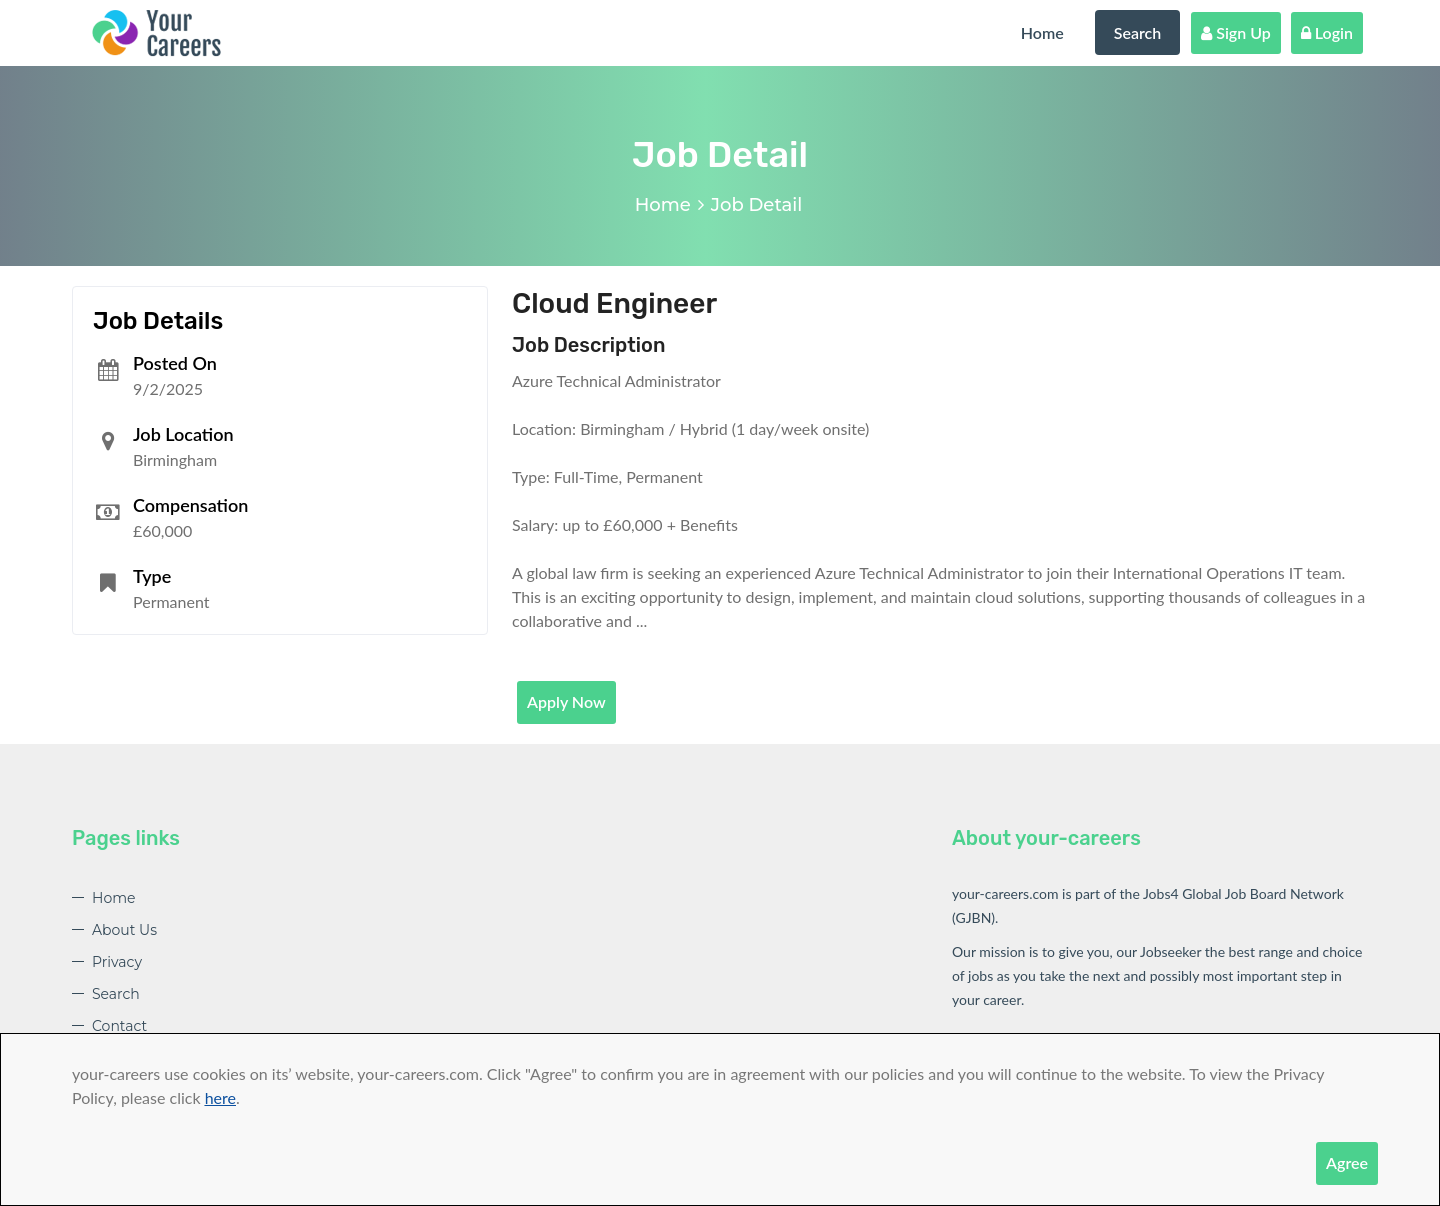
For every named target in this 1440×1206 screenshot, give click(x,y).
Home (1042, 32)
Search (1138, 32)
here (220, 1097)
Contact (119, 1026)
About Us (124, 930)
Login (1327, 32)
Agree (1347, 1162)
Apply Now (566, 701)
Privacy (117, 962)
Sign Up (1236, 32)
